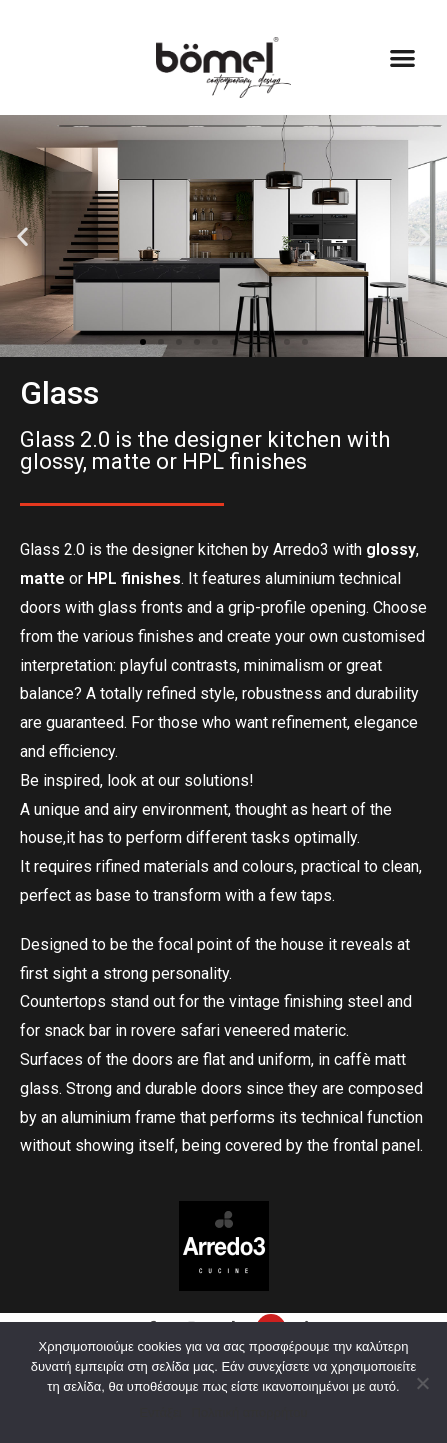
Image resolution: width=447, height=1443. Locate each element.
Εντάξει (160, 1412)
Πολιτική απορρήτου (250, 1412)
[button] (402, 57)
